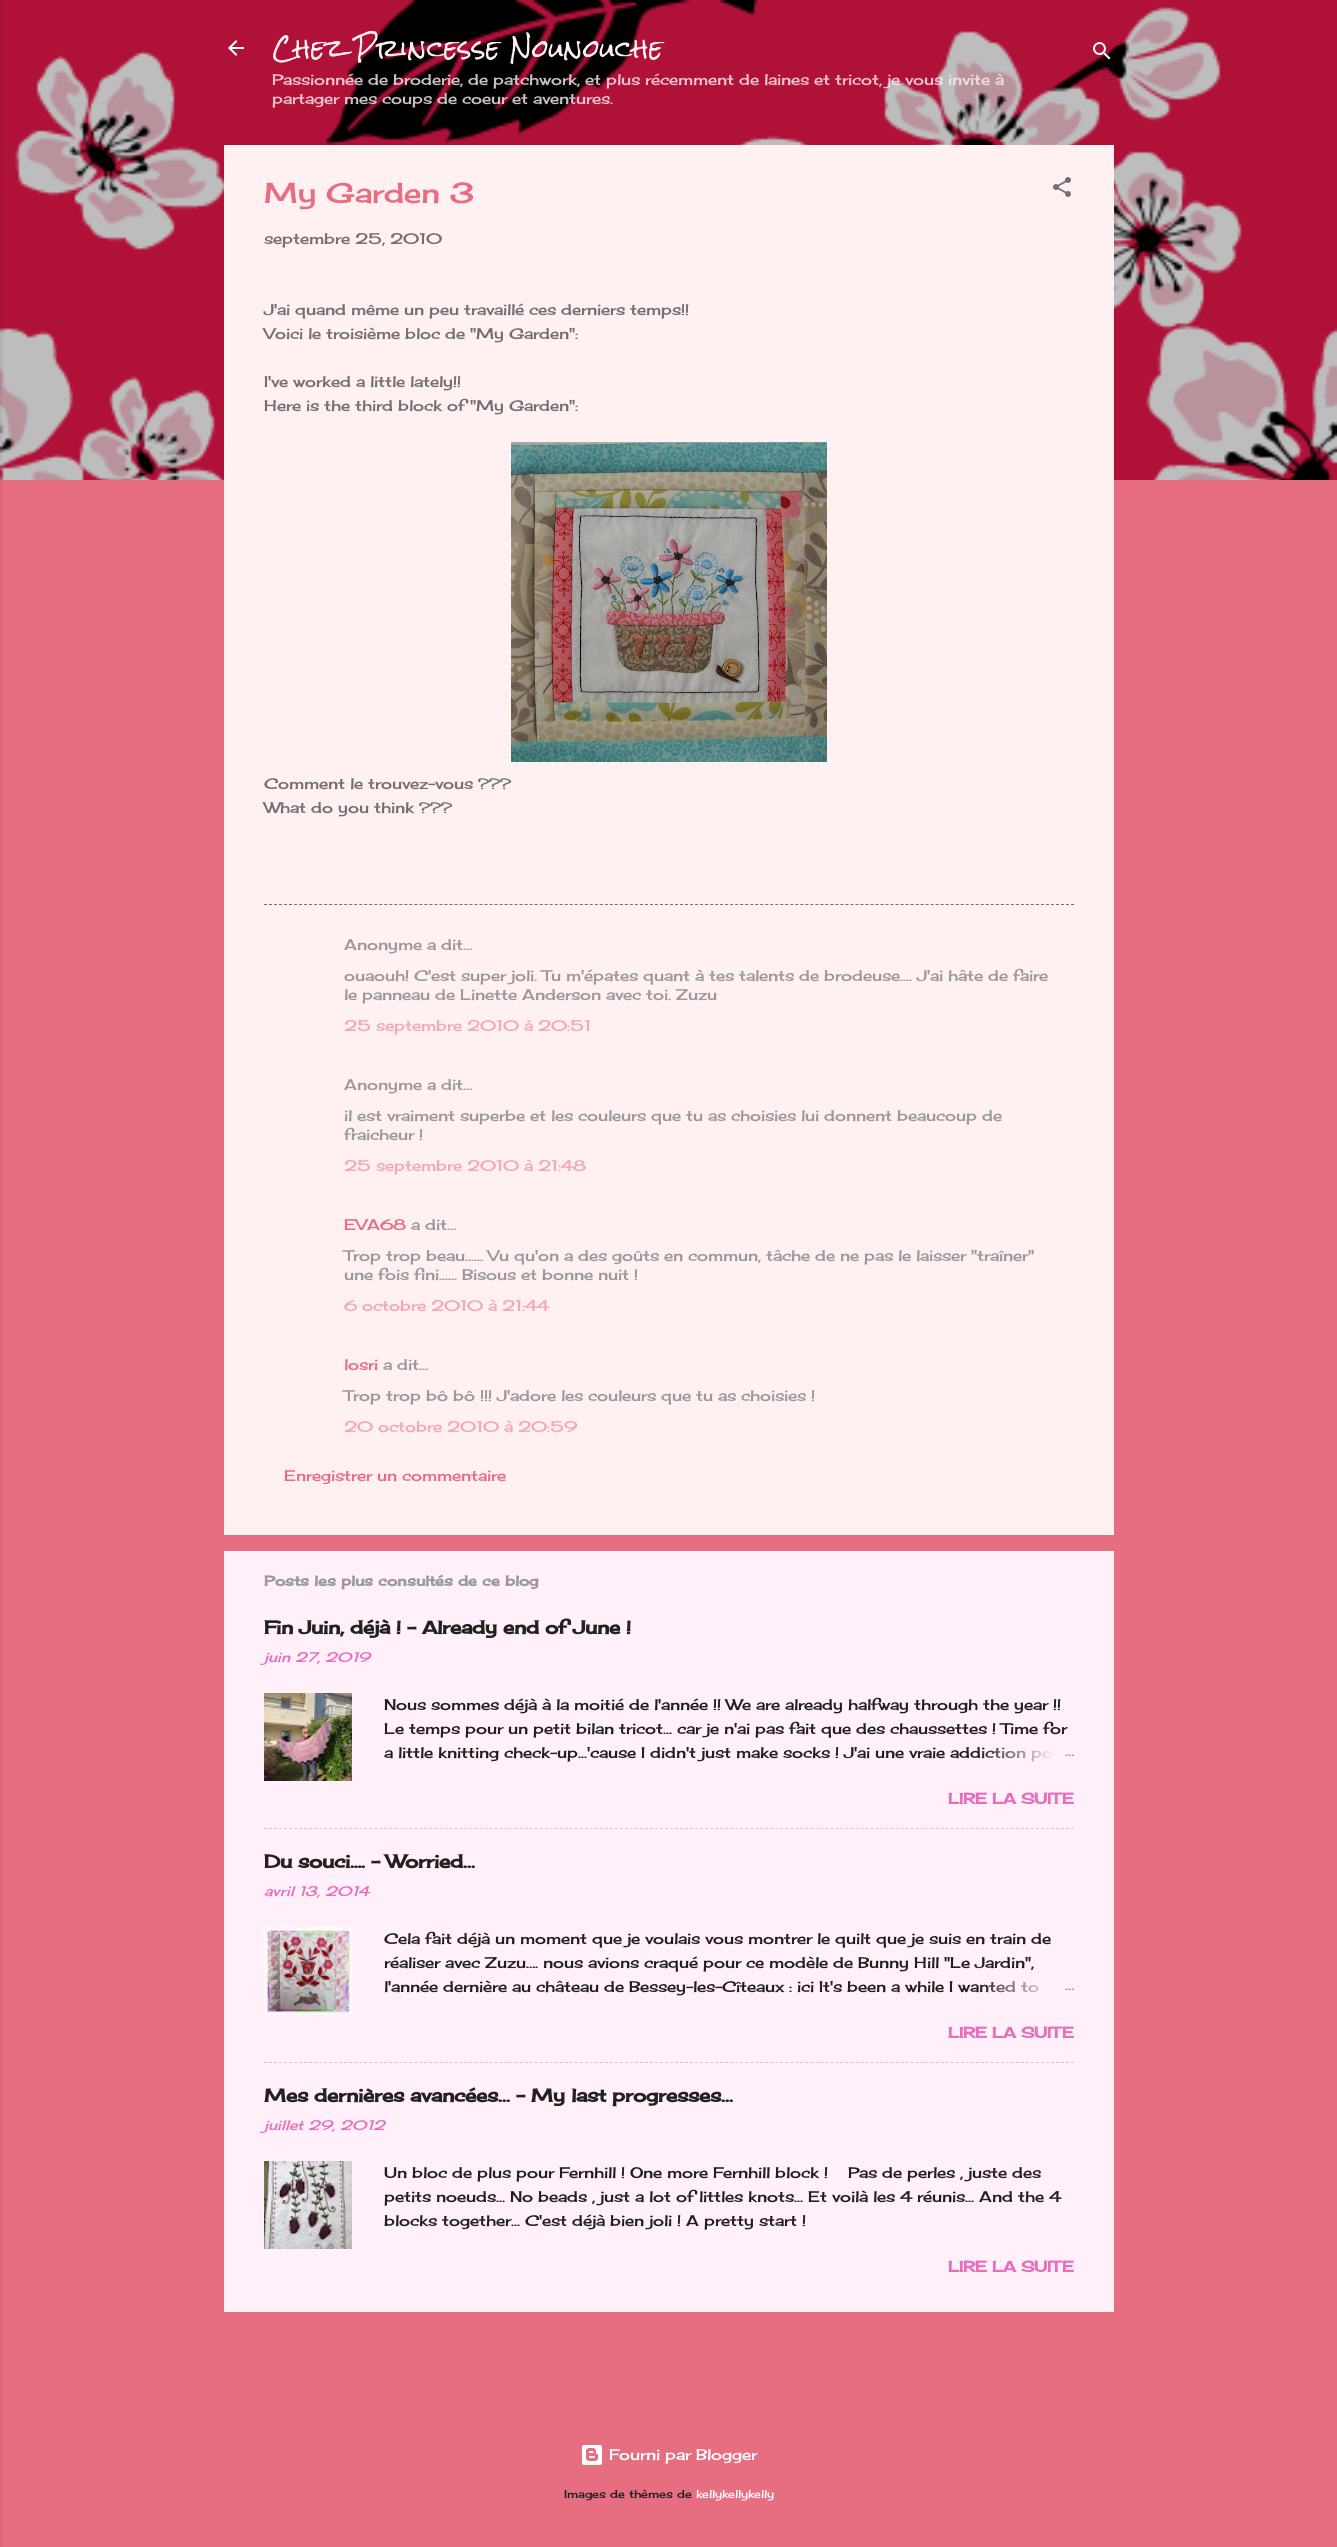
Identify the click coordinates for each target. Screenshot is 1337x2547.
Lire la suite (1011, 1798)
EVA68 (375, 1224)
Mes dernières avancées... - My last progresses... (498, 2095)
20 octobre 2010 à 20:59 (460, 1426)
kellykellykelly (735, 2494)
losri (361, 1364)
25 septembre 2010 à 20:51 (467, 1025)
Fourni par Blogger (668, 2454)
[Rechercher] (1102, 54)
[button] (1062, 190)
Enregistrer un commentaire (395, 1475)
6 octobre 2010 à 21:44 (446, 1305)
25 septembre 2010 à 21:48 (465, 1165)
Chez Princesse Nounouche (467, 48)
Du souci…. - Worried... (369, 1861)
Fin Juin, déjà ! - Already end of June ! (447, 1627)
